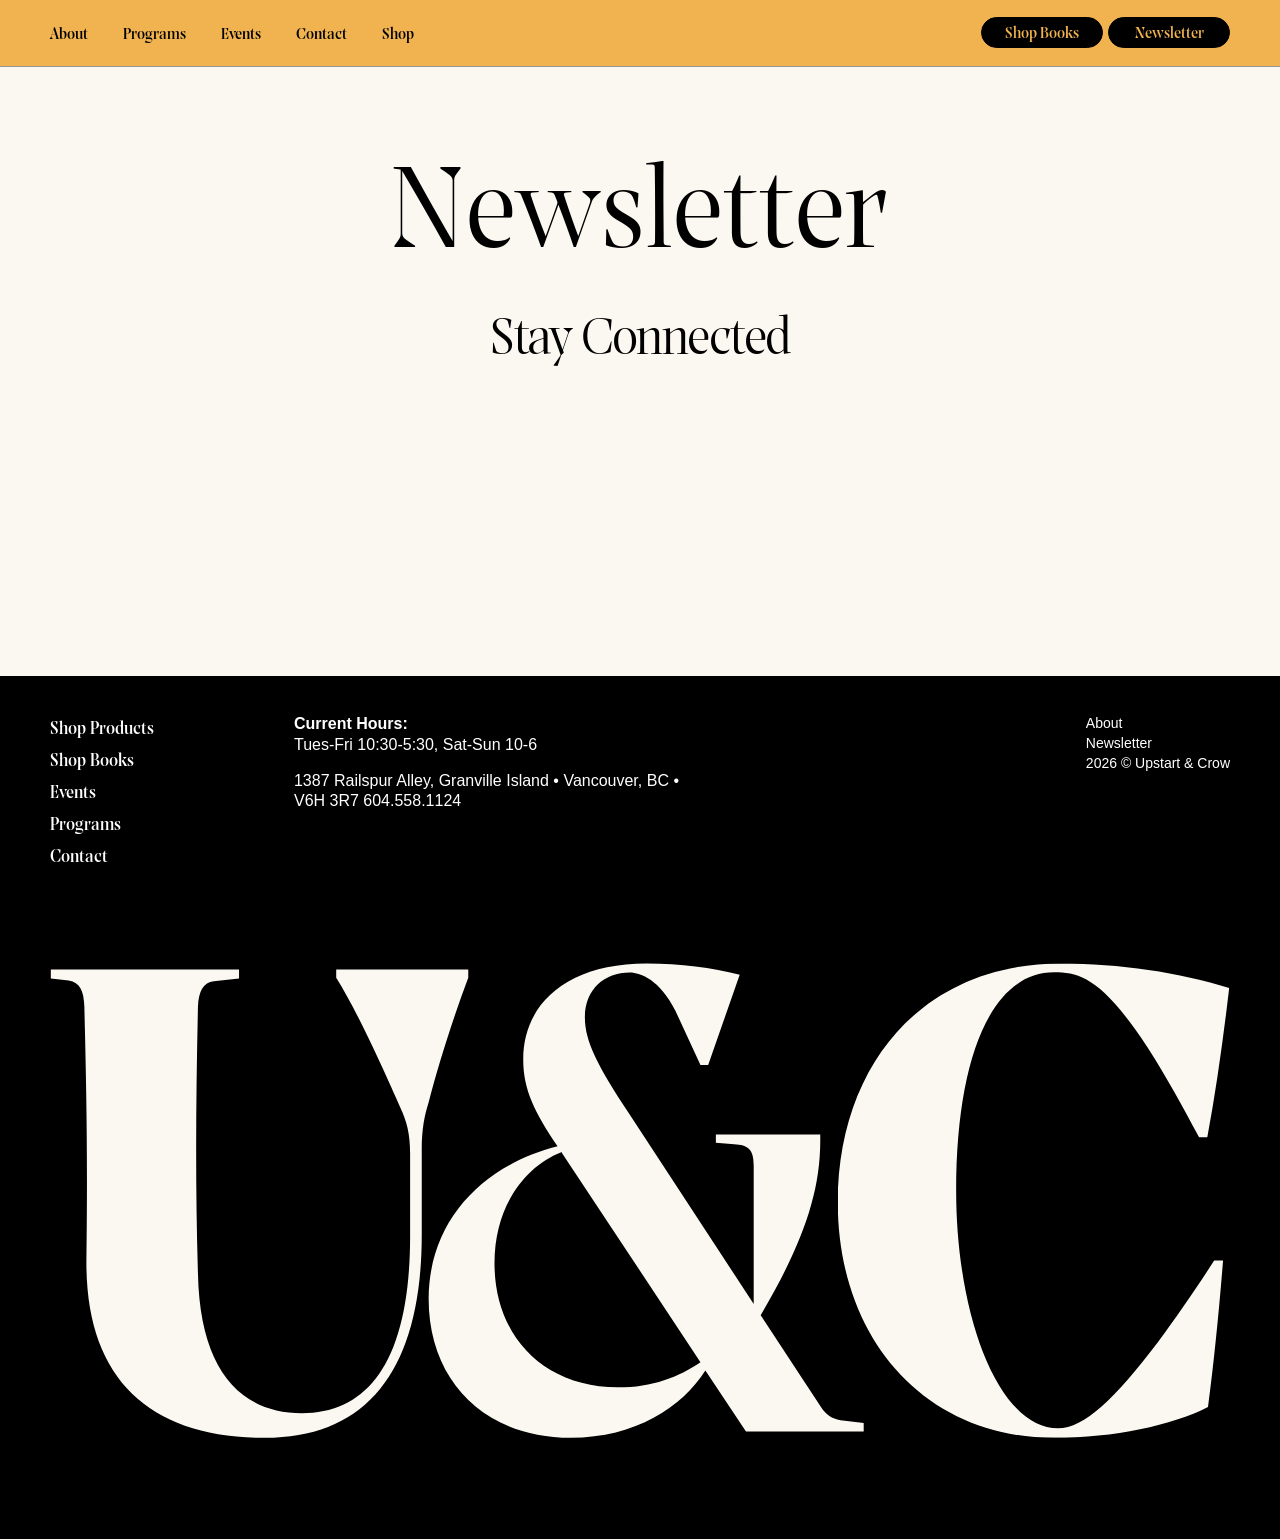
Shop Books (1042, 34)
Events (241, 35)
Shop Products (102, 729)
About (69, 35)
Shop (398, 35)
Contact (321, 35)
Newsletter (1169, 34)
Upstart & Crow (640, 33)
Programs (154, 35)
